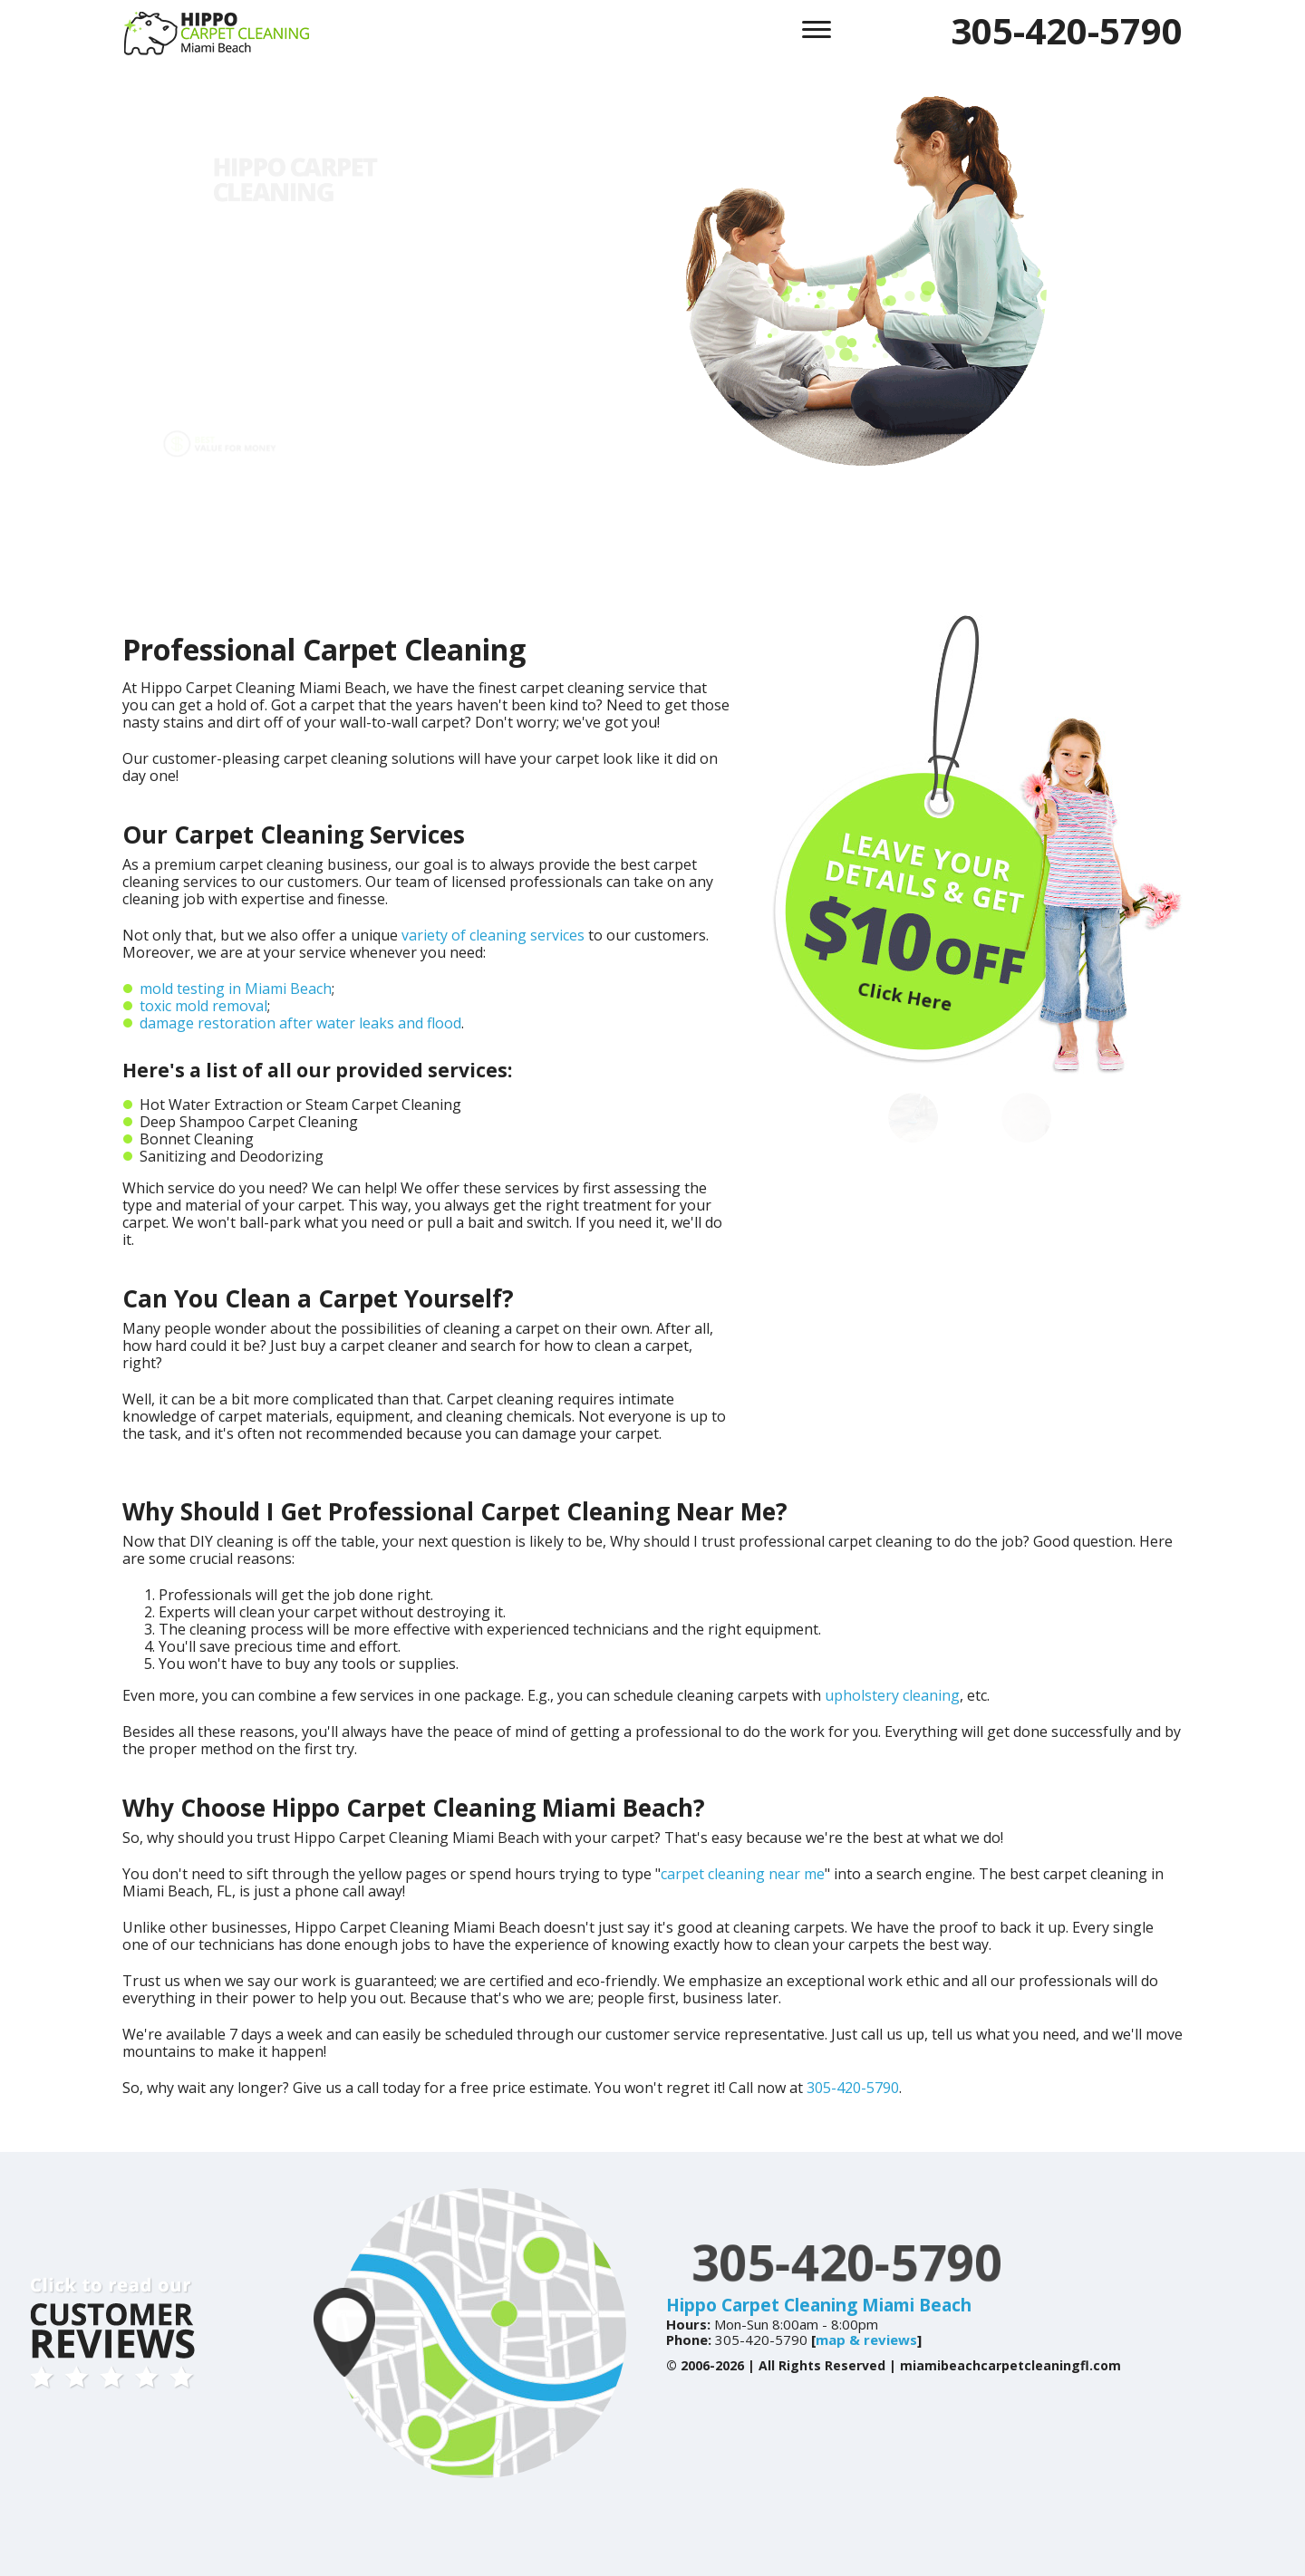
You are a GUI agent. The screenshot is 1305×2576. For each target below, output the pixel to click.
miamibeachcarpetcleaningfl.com (1010, 2365)
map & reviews (866, 2339)
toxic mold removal (203, 1006)
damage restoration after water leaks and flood (300, 1023)
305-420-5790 (1067, 30)
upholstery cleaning (892, 1695)
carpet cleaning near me (743, 1874)
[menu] (816, 26)
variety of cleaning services (493, 935)
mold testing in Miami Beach (236, 989)
